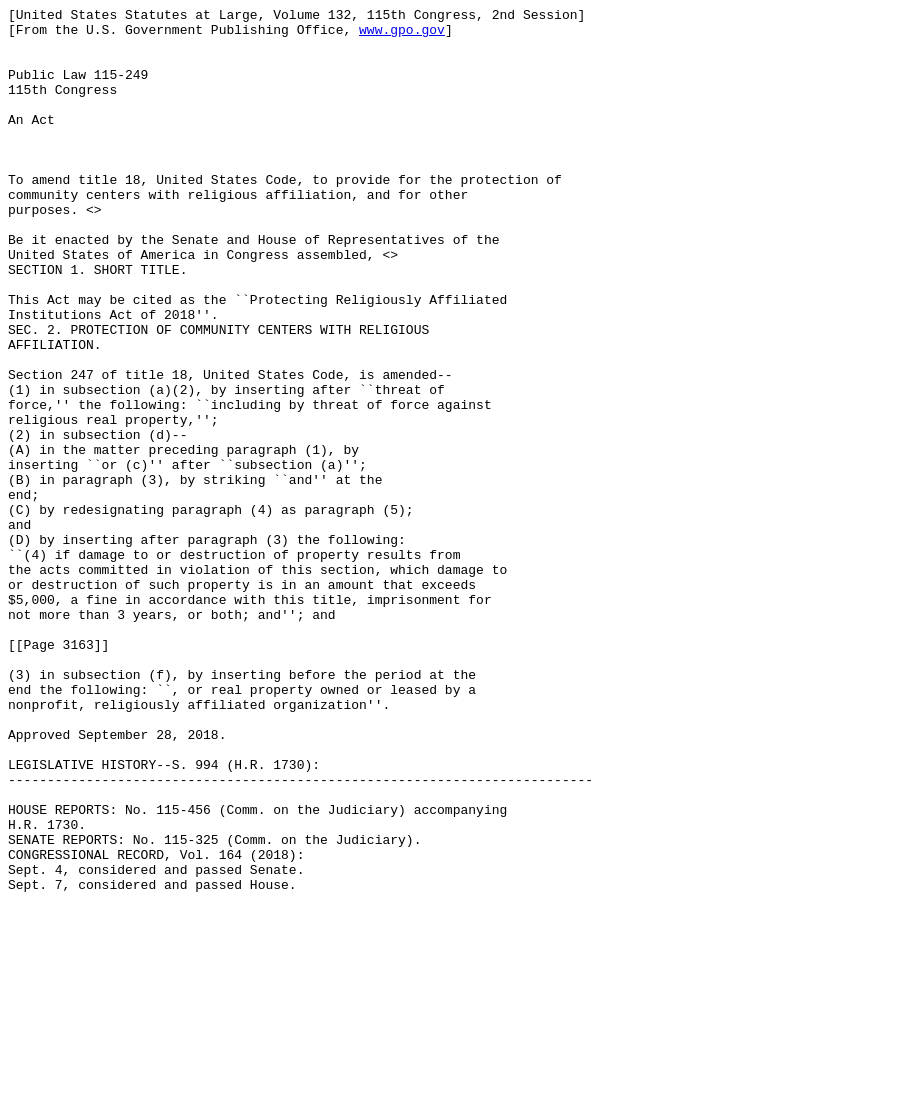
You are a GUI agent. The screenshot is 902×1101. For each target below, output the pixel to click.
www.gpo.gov (402, 35)
